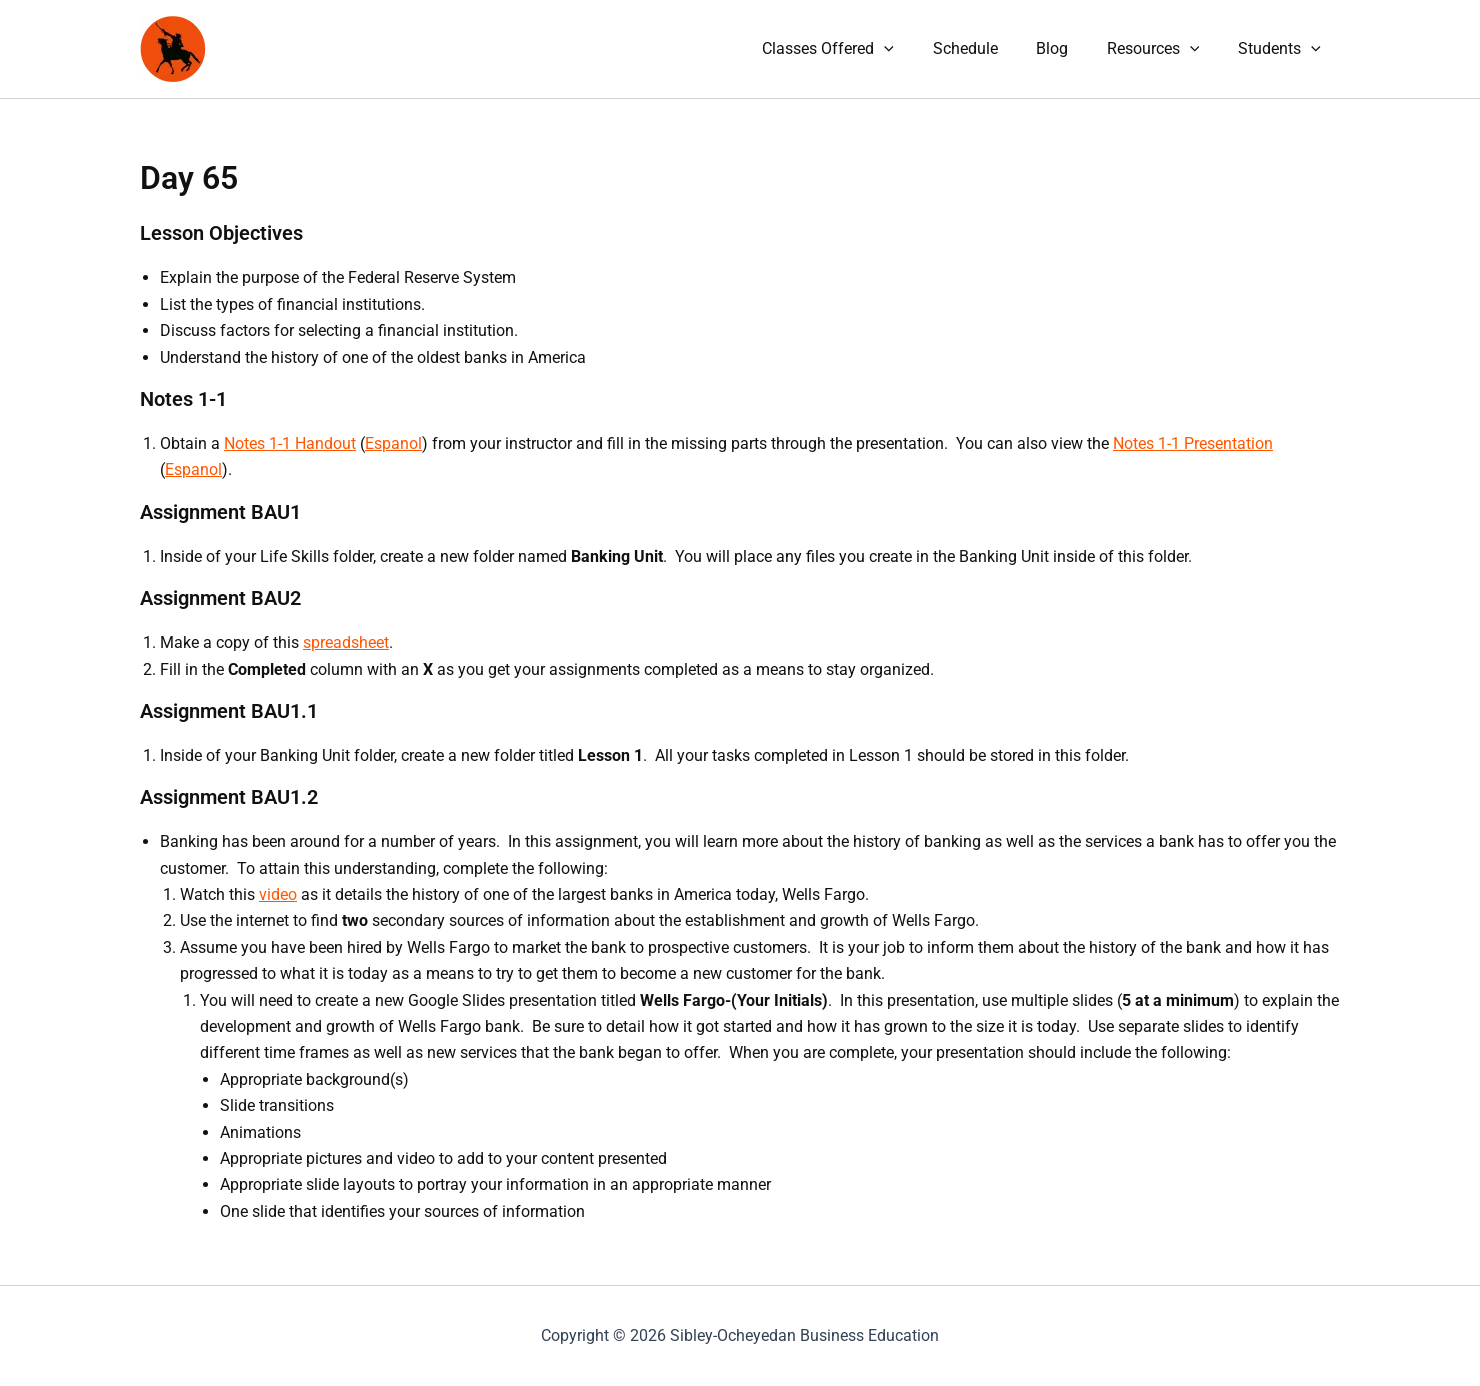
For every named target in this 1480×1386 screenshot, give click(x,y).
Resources (1163, 49)
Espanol (393, 443)
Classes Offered (858, 49)
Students (1282, 49)
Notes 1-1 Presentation (1193, 443)
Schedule (988, 48)
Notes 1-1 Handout (290, 443)
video (278, 894)
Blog (1069, 48)
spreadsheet (346, 642)
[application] (914, 49)
